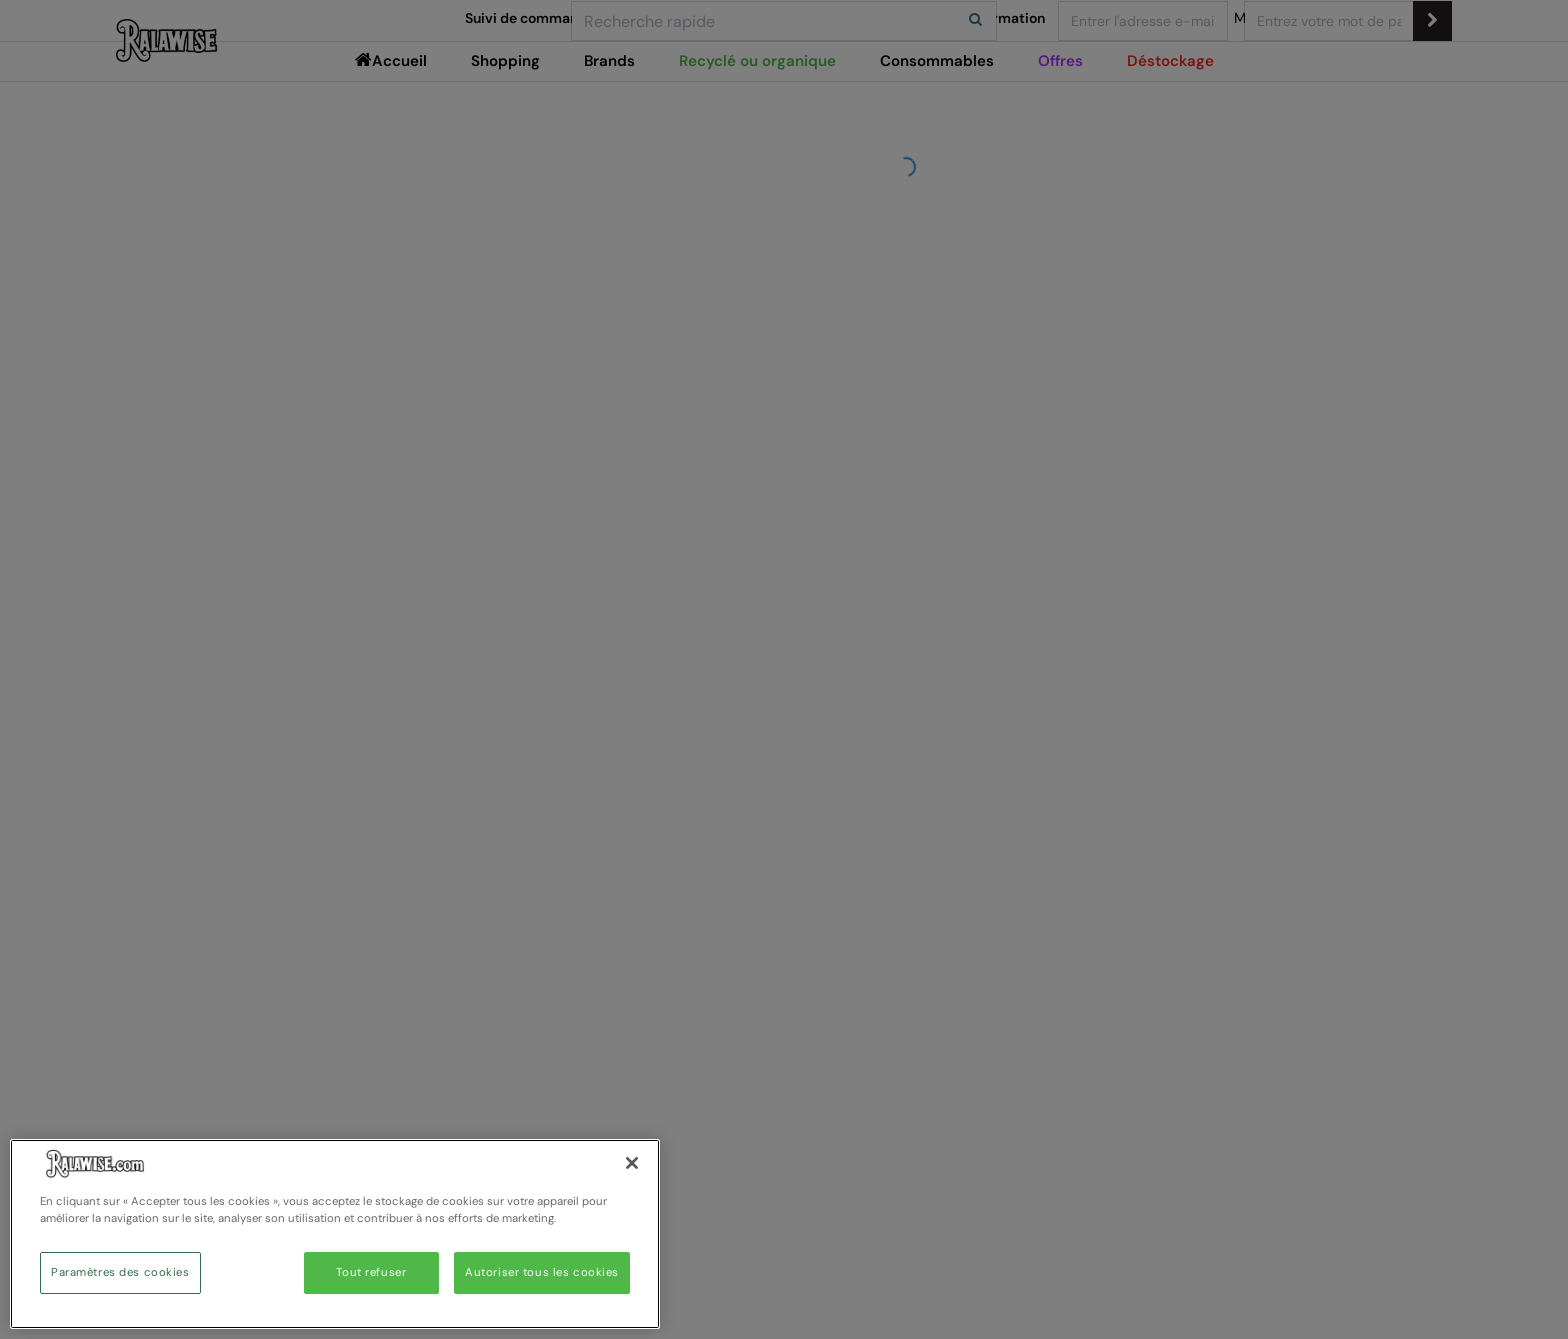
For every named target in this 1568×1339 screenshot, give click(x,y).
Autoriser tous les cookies (542, 1272)
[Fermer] (632, 1163)
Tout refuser (371, 1272)
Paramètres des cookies (120, 1272)
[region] (335, 1234)
